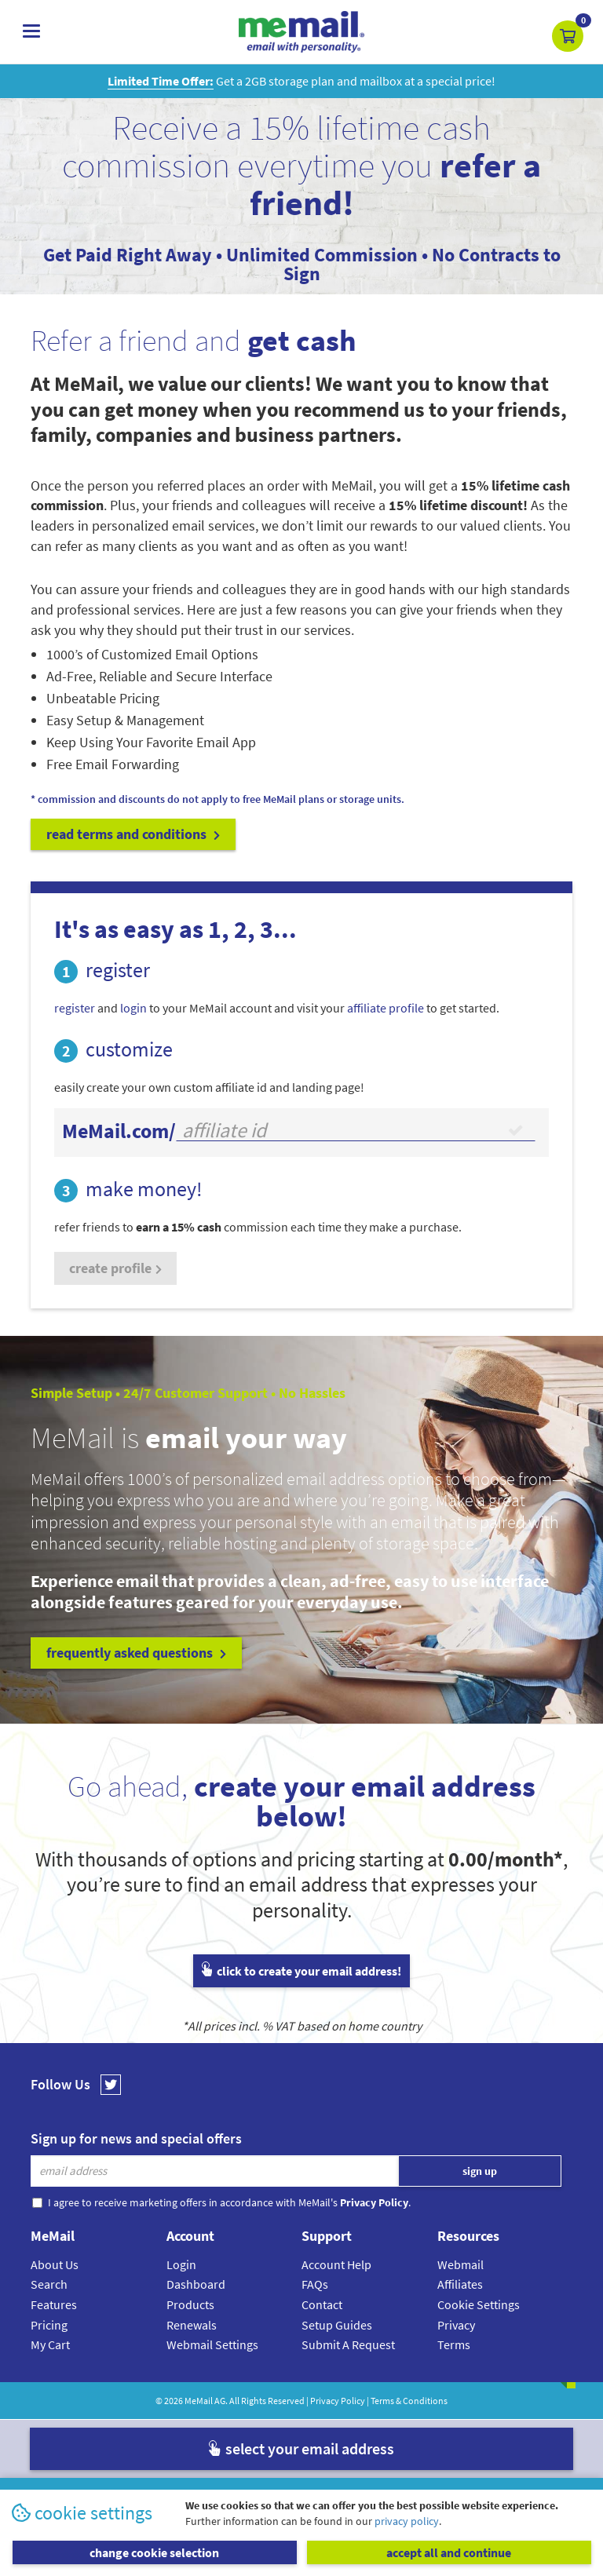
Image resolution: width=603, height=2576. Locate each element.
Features (54, 2304)
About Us (55, 2264)
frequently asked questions (136, 1653)
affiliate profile (385, 1008)
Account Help (336, 2264)
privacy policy (407, 2521)
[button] (567, 36)
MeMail (199, 2400)
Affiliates (460, 2284)
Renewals (191, 2325)
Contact (322, 2304)
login (133, 1008)
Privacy (456, 2325)
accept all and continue (448, 2552)
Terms (453, 2344)
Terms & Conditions (409, 2400)
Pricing (49, 2325)
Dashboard (195, 2284)
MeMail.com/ (119, 1131)
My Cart (50, 2344)
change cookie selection (154, 2552)
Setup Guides (337, 2325)
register (74, 1008)
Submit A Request (348, 2344)
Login (181, 2264)
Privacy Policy (337, 2400)
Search (49, 2284)
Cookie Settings (478, 2304)
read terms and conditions (133, 834)
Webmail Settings (212, 2344)
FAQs (315, 2284)
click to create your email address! (301, 1971)
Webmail (460, 2264)
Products (190, 2304)
